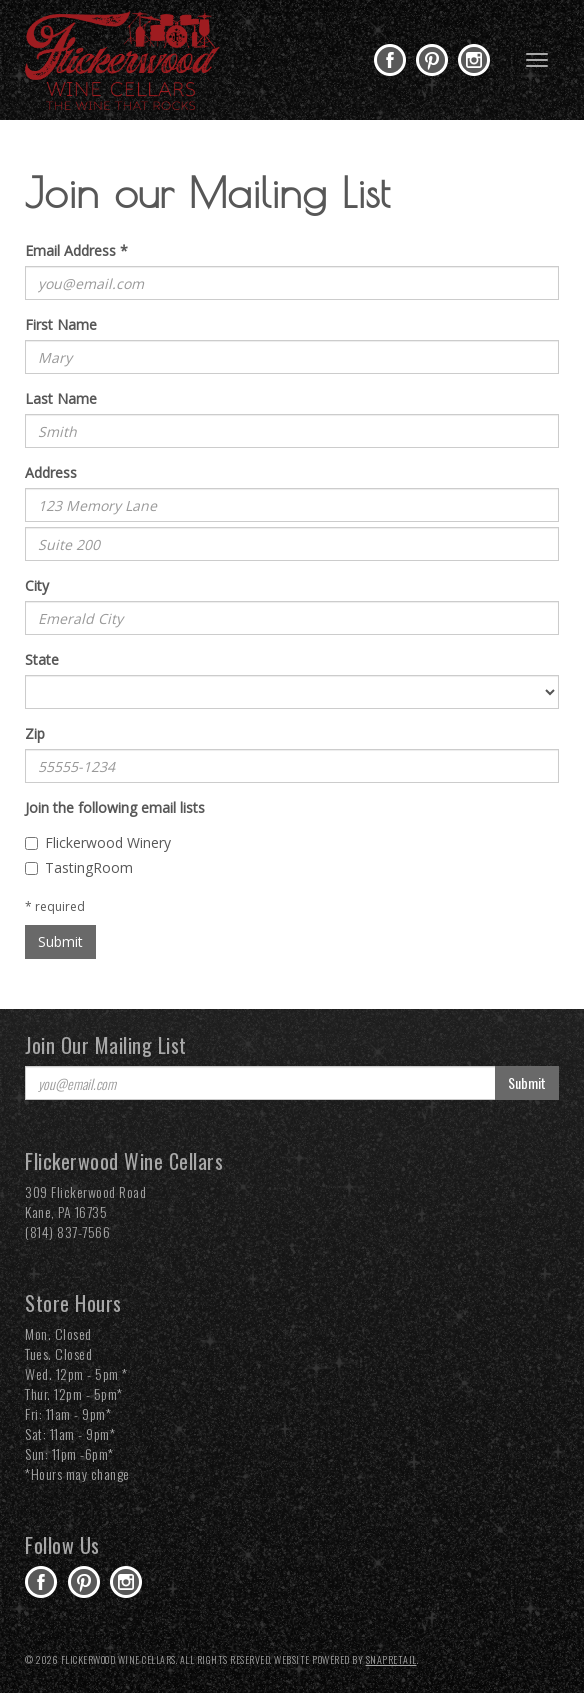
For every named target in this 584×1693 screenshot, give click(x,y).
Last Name (61, 398)
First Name (61, 324)
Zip (35, 733)
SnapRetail (391, 1659)
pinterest (432, 60)
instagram (474, 60)
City (37, 585)
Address (51, 472)
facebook (390, 60)
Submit (60, 941)
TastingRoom (79, 867)
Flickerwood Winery (98, 842)
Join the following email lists (115, 807)
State (42, 659)
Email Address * (76, 250)
